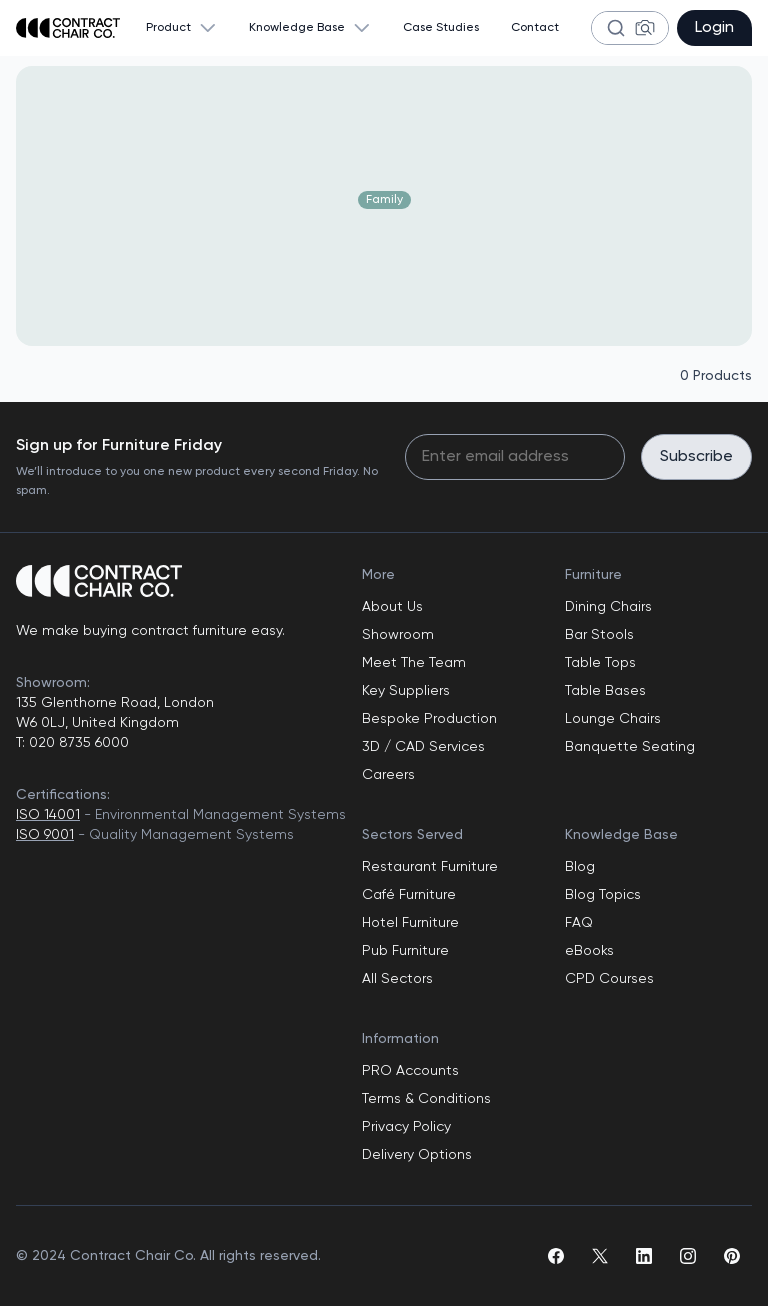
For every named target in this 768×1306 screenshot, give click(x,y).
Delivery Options (417, 1155)
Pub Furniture (405, 951)
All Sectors (397, 979)
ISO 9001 (45, 835)
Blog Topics (603, 895)
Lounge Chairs (613, 719)
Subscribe (696, 457)
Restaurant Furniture (430, 867)
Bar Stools (599, 635)
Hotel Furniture (410, 923)
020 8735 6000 (77, 743)
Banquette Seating (630, 747)
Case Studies (441, 28)
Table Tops (600, 663)
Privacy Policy (406, 1127)
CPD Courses (609, 979)
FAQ (579, 923)
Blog (580, 867)
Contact (535, 28)
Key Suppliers (406, 691)
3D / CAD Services (423, 747)
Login (714, 28)
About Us (392, 607)
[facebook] (556, 1256)
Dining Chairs (608, 607)
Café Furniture (409, 895)
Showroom (398, 635)
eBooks (589, 951)
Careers (388, 775)
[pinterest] (732, 1256)
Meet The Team (414, 663)
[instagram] (688, 1256)
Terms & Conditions (426, 1099)
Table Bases (605, 691)
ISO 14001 (48, 815)
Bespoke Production (429, 719)
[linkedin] (644, 1256)
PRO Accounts (410, 1071)
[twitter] (600, 1256)
